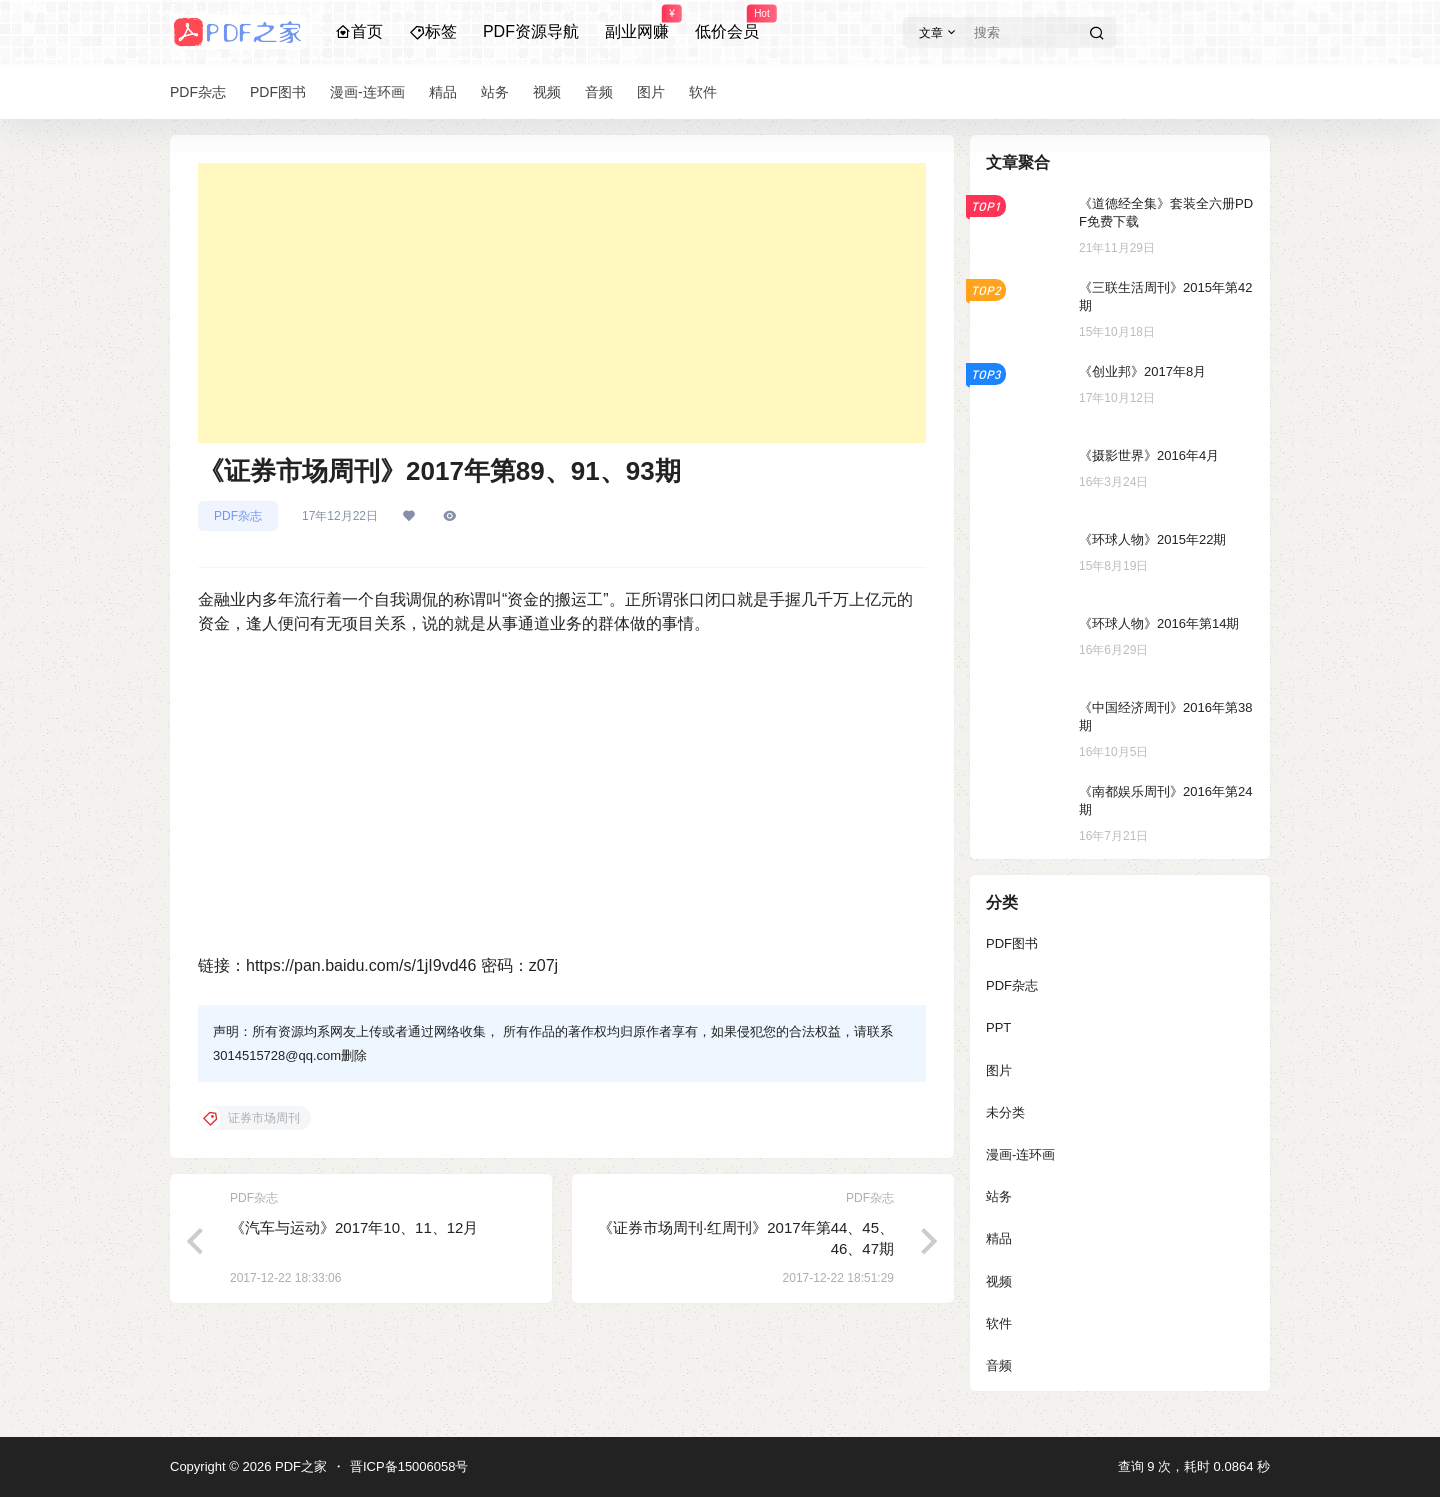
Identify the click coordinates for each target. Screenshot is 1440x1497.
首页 (359, 31)
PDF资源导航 (531, 31)
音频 (999, 1365)
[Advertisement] (562, 303)
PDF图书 (1012, 943)
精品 (999, 1238)
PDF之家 (299, 1466)
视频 (999, 1281)
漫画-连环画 (1020, 1154)
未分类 (1005, 1112)
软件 (999, 1323)
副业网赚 (637, 23)
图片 (999, 1070)
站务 (999, 1196)
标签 (433, 31)
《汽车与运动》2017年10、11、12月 (354, 1227)
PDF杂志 (238, 516)
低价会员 (727, 23)
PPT (998, 1027)
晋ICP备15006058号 (409, 1466)
